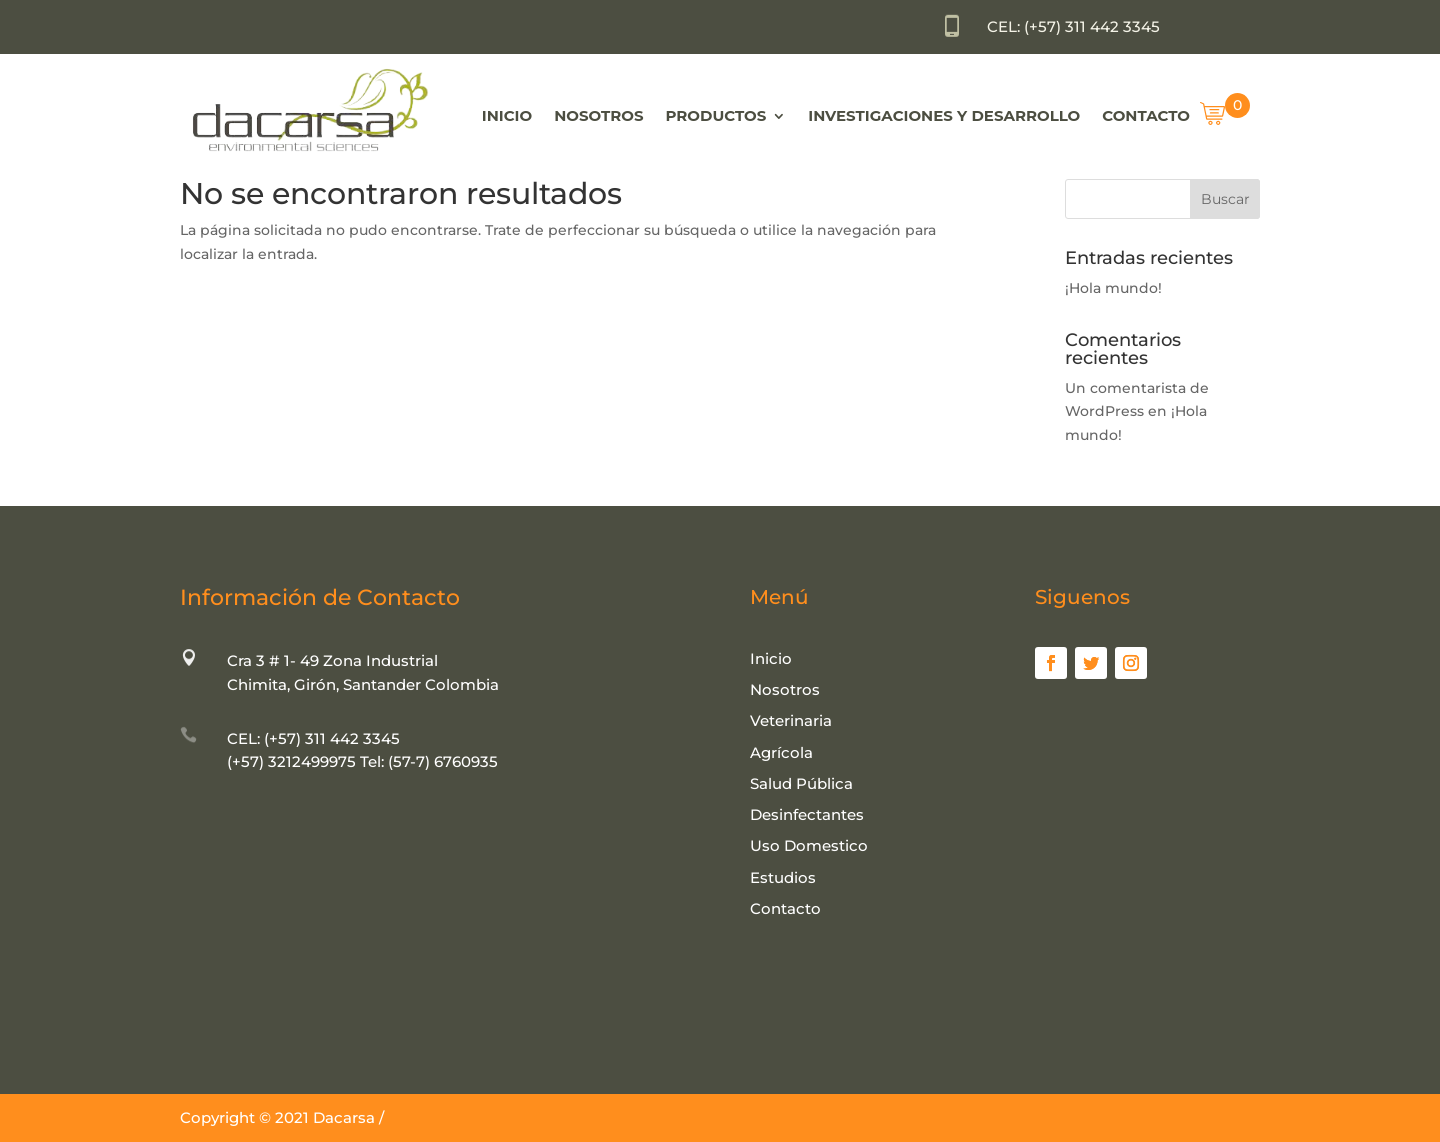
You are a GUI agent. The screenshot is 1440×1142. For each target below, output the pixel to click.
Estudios (783, 877)
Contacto (1146, 115)
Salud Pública (801, 783)
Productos (716, 115)
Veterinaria (791, 720)
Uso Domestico (809, 845)
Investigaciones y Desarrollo (944, 115)
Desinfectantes (807, 814)
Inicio (507, 115)
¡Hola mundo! (1113, 288)
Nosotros (598, 115)
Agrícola (781, 752)
